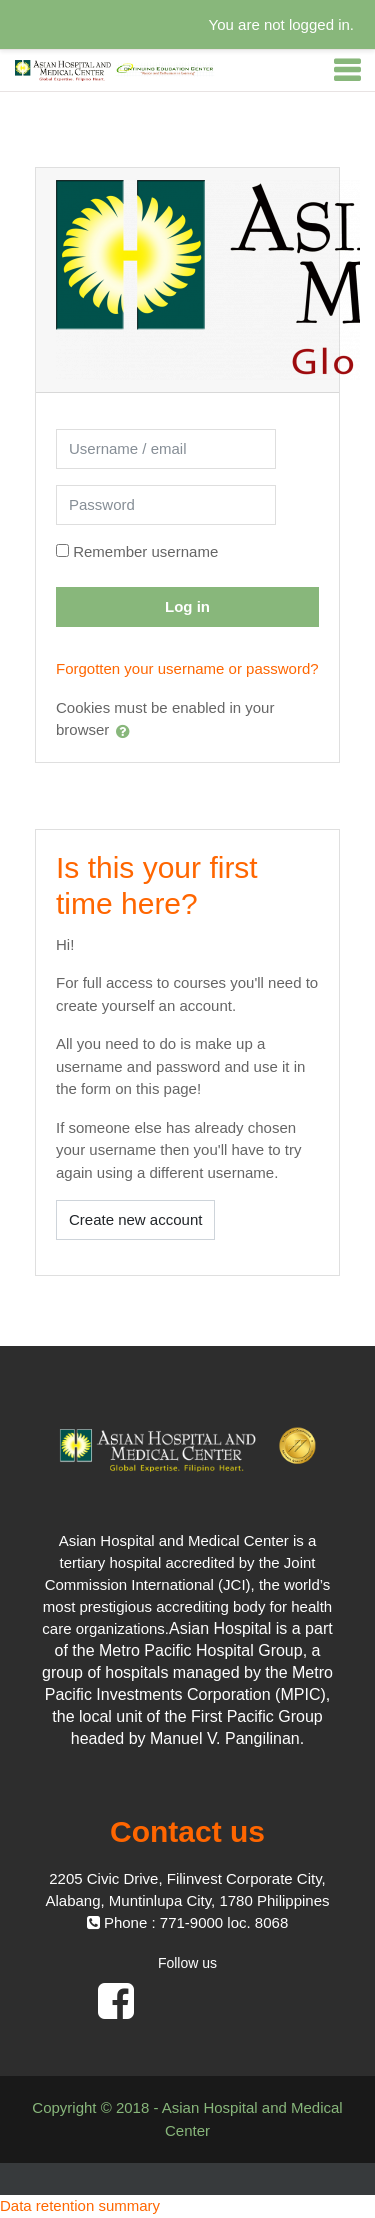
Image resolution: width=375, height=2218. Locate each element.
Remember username (145, 551)
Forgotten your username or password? (187, 668)
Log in (187, 606)
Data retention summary (80, 2205)
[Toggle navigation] (347, 70)
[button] (127, 731)
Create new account (135, 1219)
